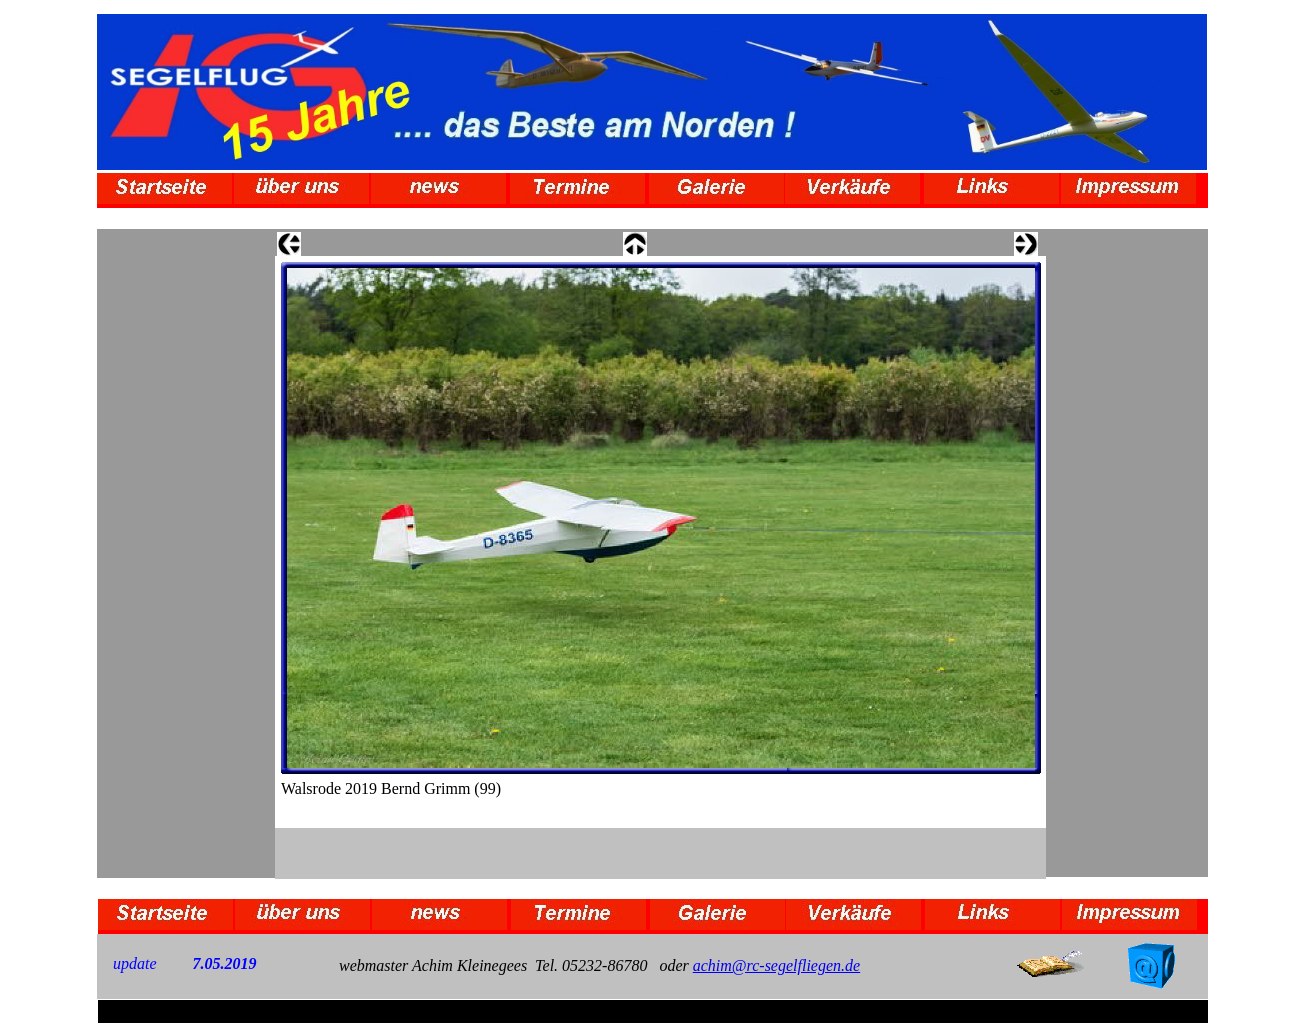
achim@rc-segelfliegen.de (776, 965)
